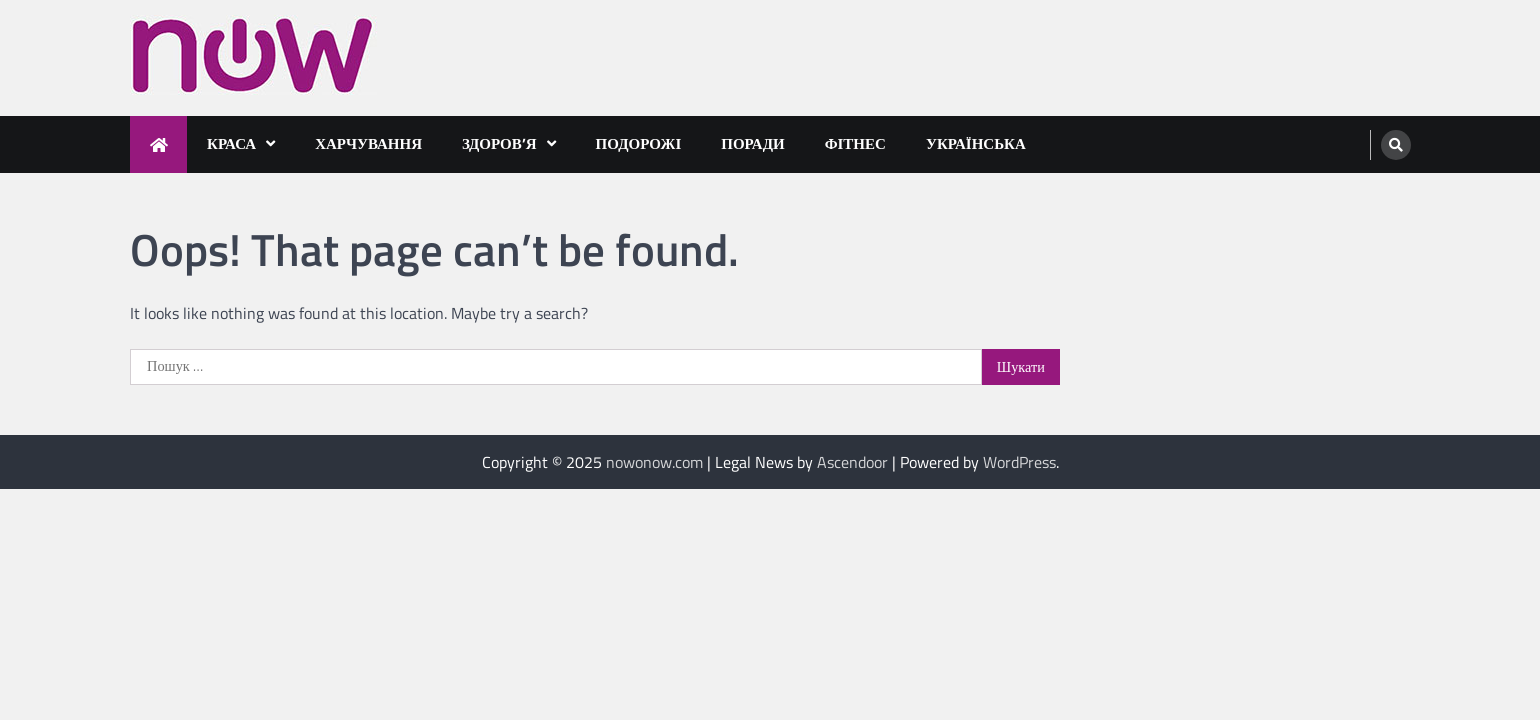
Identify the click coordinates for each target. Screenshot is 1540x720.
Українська (976, 143)
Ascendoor (852, 462)
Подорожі (639, 143)
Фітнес (855, 143)
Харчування (368, 143)
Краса (231, 143)
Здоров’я (499, 143)
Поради (752, 143)
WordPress (1019, 462)
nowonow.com (654, 462)
